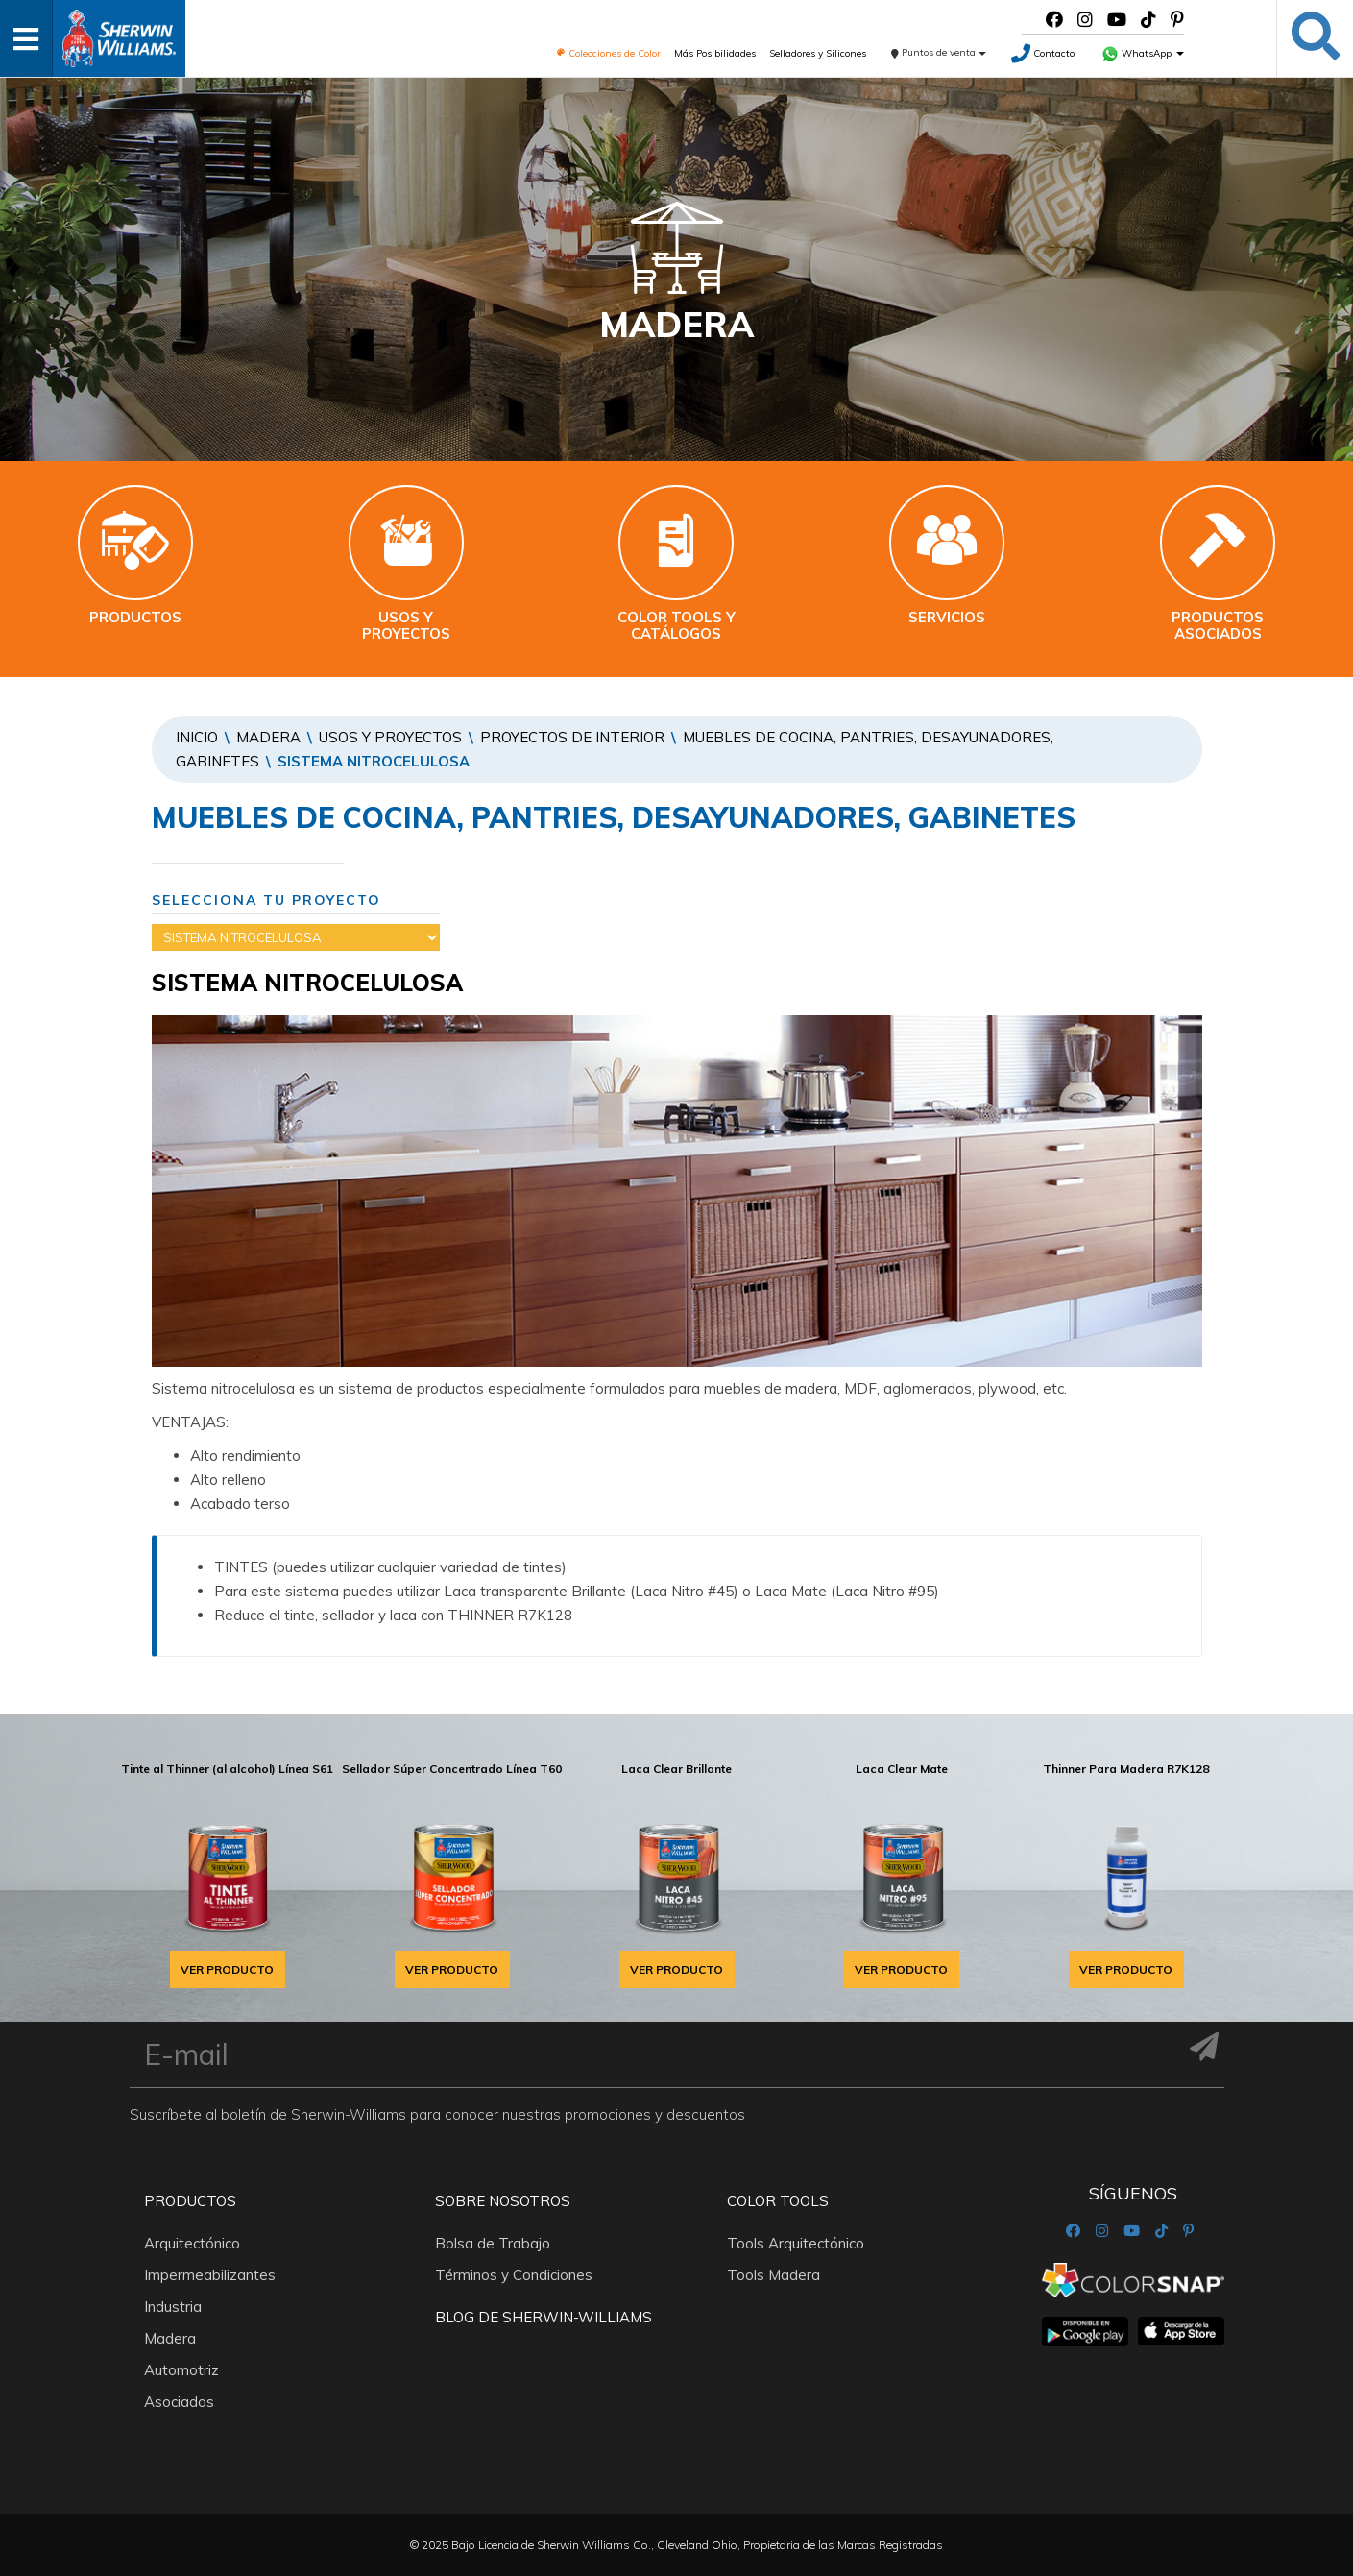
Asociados (179, 2402)
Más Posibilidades (715, 53)
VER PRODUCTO (227, 1969)
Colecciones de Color (608, 53)
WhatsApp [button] (1142, 53)
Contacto (1043, 53)
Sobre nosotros (502, 2201)
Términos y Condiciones (513, 2275)
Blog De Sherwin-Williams (543, 2317)
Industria (173, 2306)
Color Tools (778, 2201)
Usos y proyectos (390, 737)
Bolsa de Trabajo (492, 2243)
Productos (190, 2201)
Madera (268, 737)
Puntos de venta (938, 52)
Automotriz (181, 2370)
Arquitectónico (192, 2243)
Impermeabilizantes (210, 2275)
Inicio (197, 737)
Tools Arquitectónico (795, 2243)
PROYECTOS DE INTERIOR (572, 737)
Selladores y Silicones (817, 53)
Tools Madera (773, 2275)
